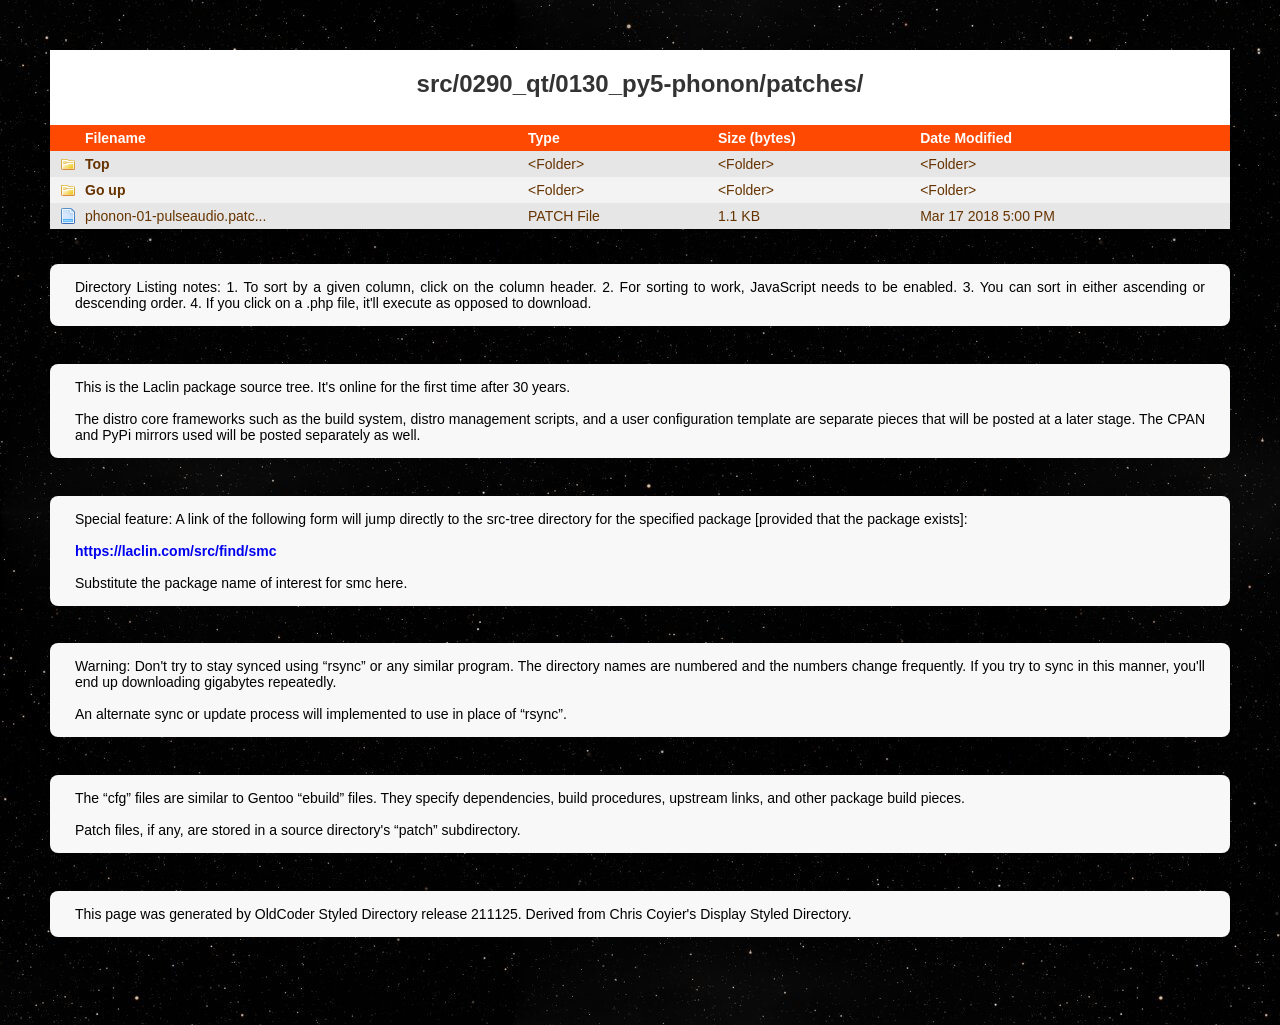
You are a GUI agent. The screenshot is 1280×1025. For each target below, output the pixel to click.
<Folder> (556, 164)
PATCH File (564, 216)
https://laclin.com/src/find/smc (176, 551)
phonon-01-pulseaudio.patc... (175, 216)
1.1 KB (739, 216)
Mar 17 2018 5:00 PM (987, 216)
